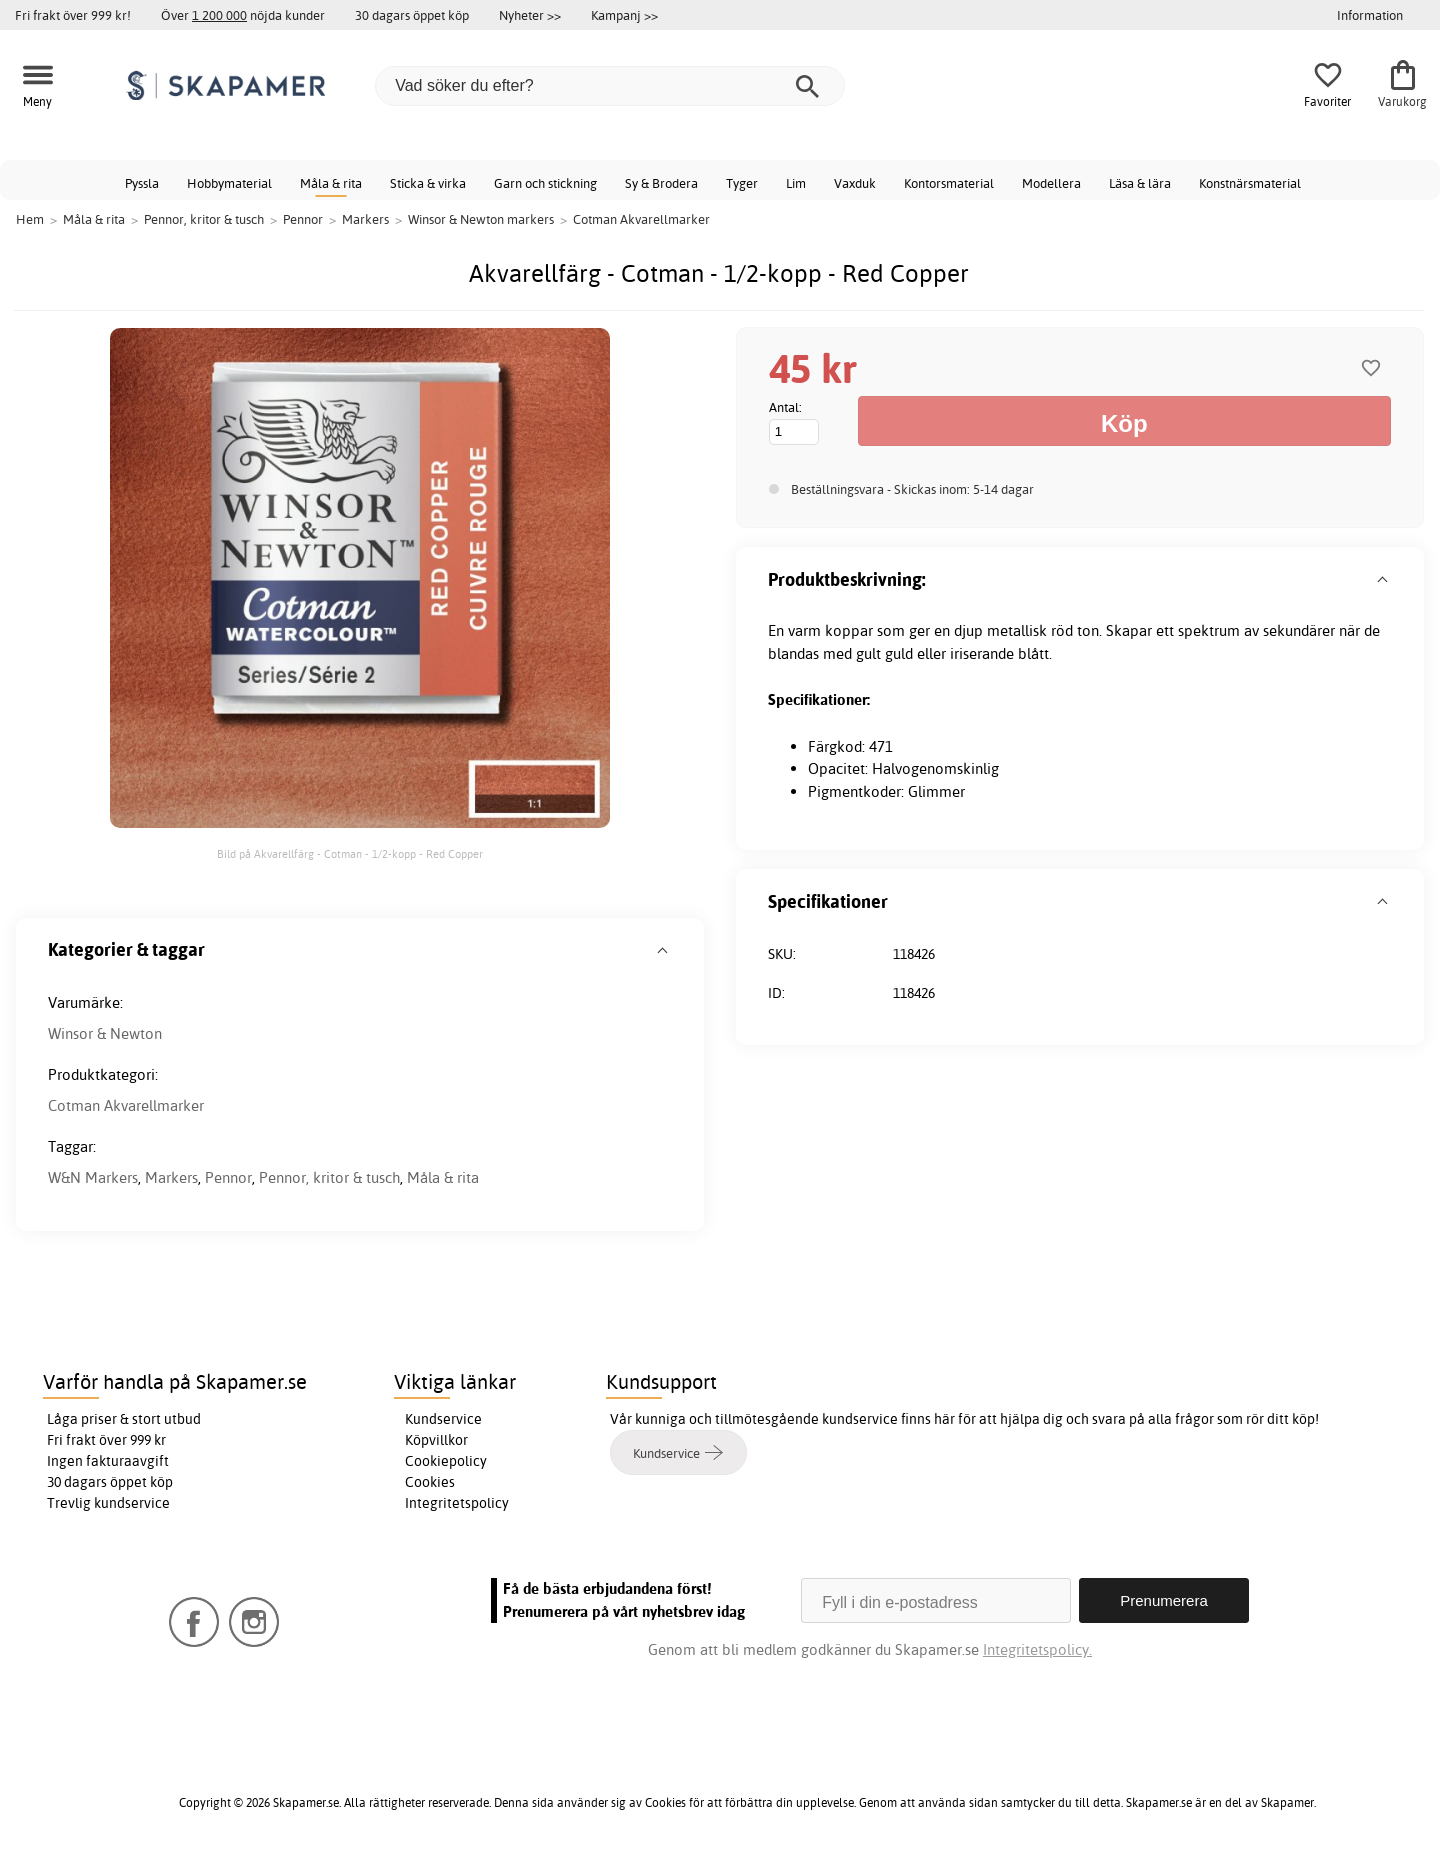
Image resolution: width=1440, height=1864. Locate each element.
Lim (796, 183)
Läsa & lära (1140, 183)
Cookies (430, 1482)
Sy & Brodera (661, 183)
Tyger (742, 183)
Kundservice (443, 1419)
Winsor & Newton (105, 1033)
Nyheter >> (530, 15)
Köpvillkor (436, 1440)
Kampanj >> (624, 15)
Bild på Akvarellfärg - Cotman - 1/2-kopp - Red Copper (350, 854)
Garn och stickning (545, 183)
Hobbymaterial (229, 183)
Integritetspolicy (457, 1503)
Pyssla (142, 183)
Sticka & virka (428, 183)
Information (1370, 15)
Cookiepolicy (446, 1461)
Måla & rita (331, 183)
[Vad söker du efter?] (610, 86)
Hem (30, 219)
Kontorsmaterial (949, 183)
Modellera (1051, 183)
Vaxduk (855, 183)
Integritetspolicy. (1037, 1649)
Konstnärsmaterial (1250, 183)
